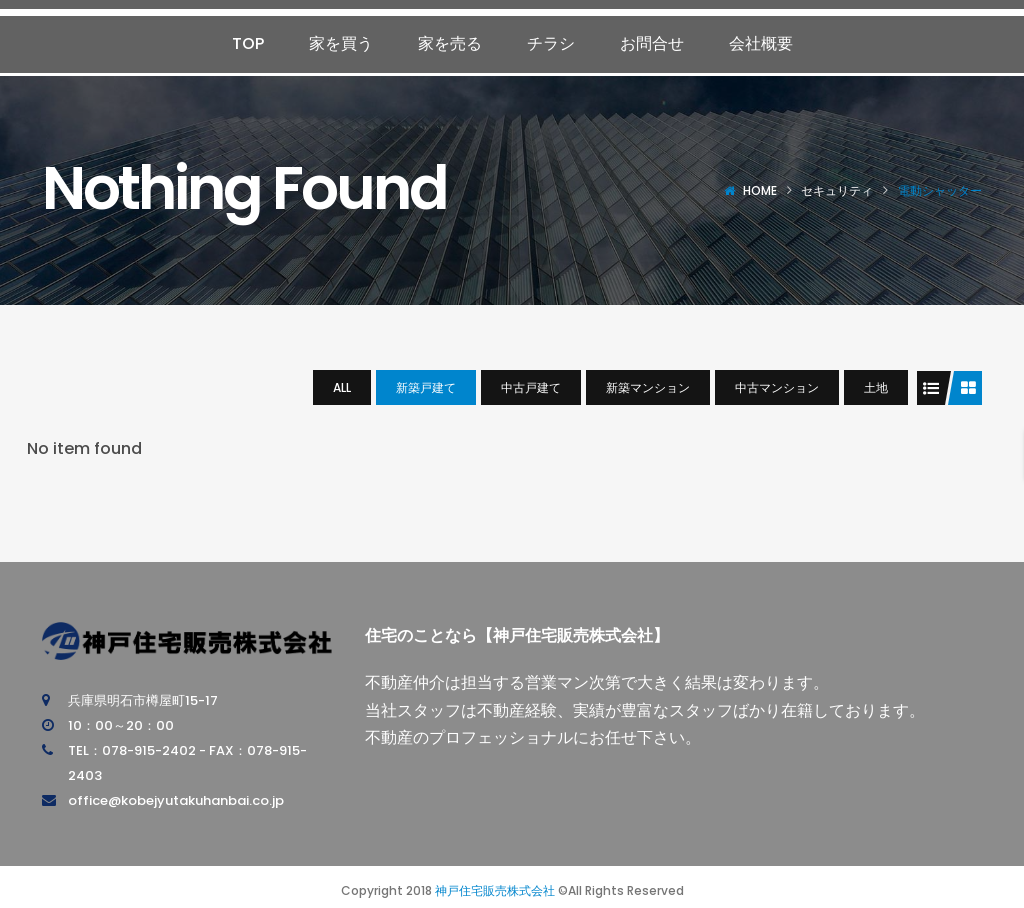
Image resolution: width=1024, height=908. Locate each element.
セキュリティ (837, 190)
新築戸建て (426, 387)
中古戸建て (531, 387)
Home (760, 190)
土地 (876, 387)
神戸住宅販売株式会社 (495, 890)
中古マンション (777, 387)
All (342, 387)
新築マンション (648, 387)
